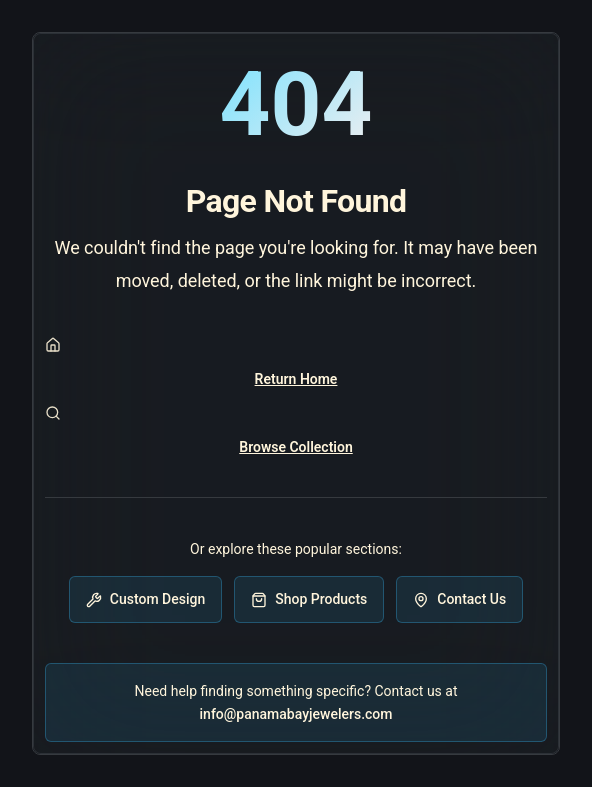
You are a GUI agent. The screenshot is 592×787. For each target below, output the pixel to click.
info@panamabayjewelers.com (296, 714)
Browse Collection (295, 447)
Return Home (296, 379)
